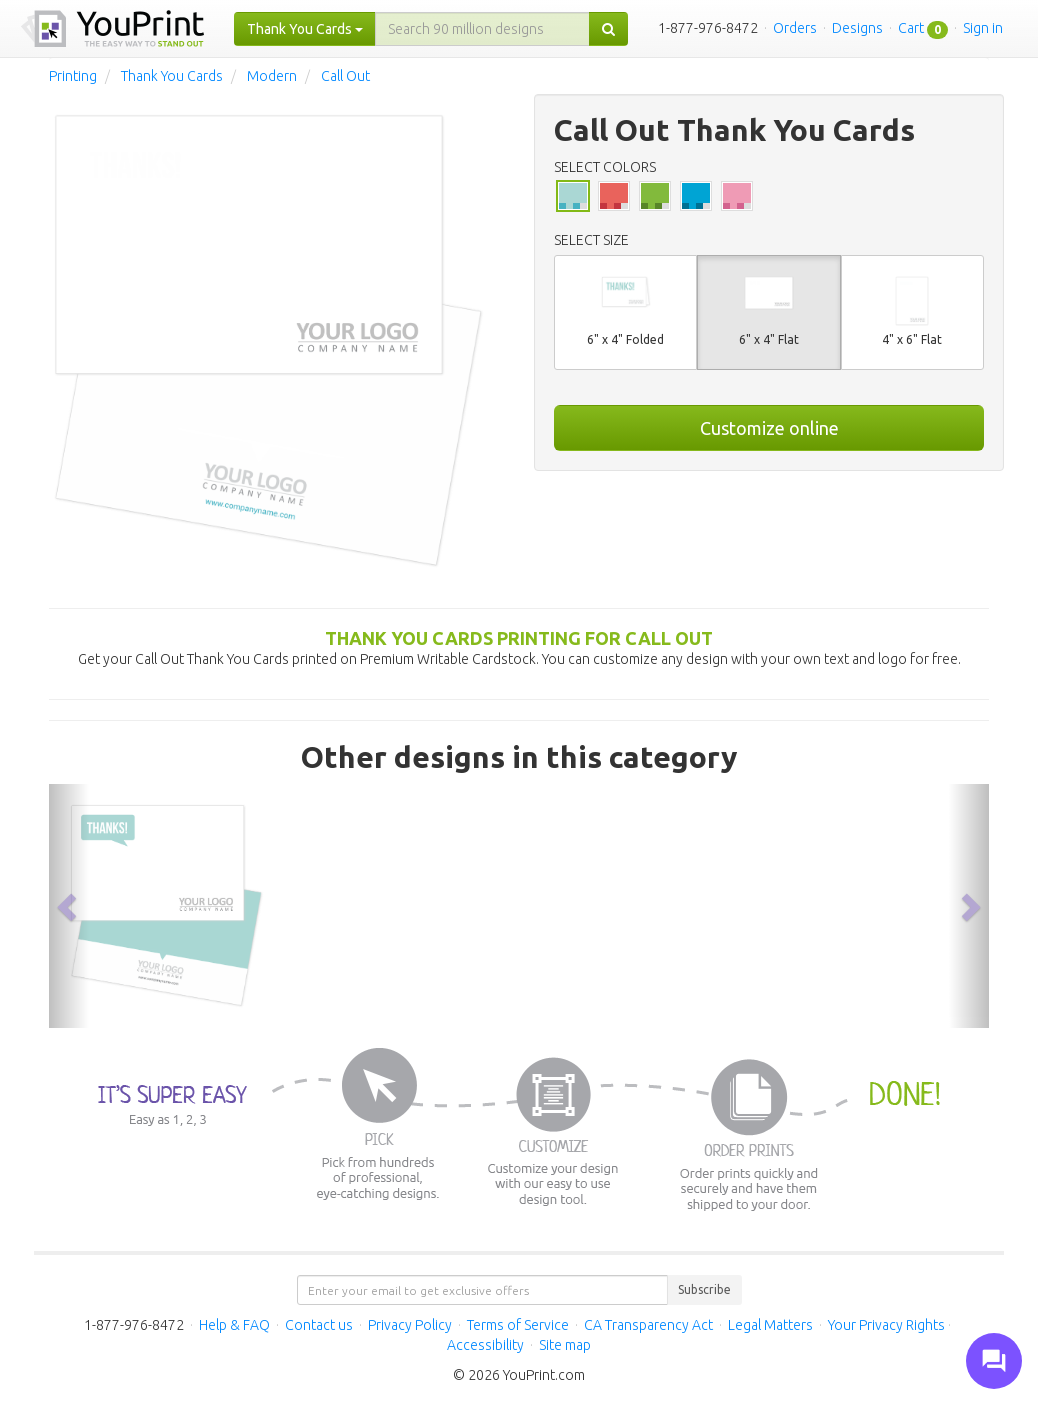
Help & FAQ (234, 1325)
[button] (69, 906)
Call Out (345, 76)
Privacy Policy (410, 1325)
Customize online (769, 428)
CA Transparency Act (648, 1325)
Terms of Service (518, 1325)
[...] (482, 29)
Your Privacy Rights (886, 1325)
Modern (272, 76)
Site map (565, 1345)
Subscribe (704, 1289)
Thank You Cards (172, 76)
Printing (73, 76)
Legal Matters (770, 1325)
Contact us (319, 1325)
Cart (911, 28)
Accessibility (485, 1345)
